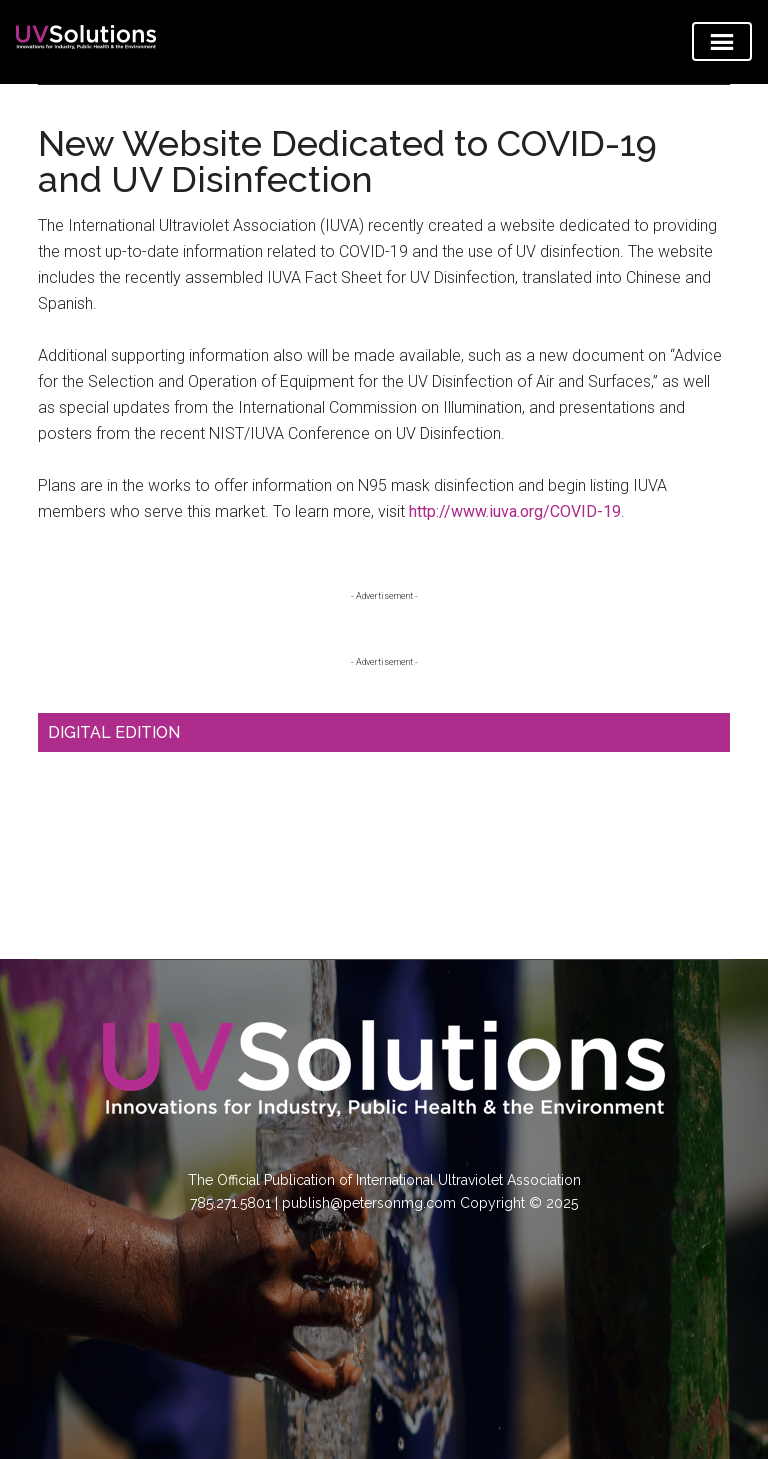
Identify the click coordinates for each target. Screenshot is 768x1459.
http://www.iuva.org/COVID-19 (515, 511)
